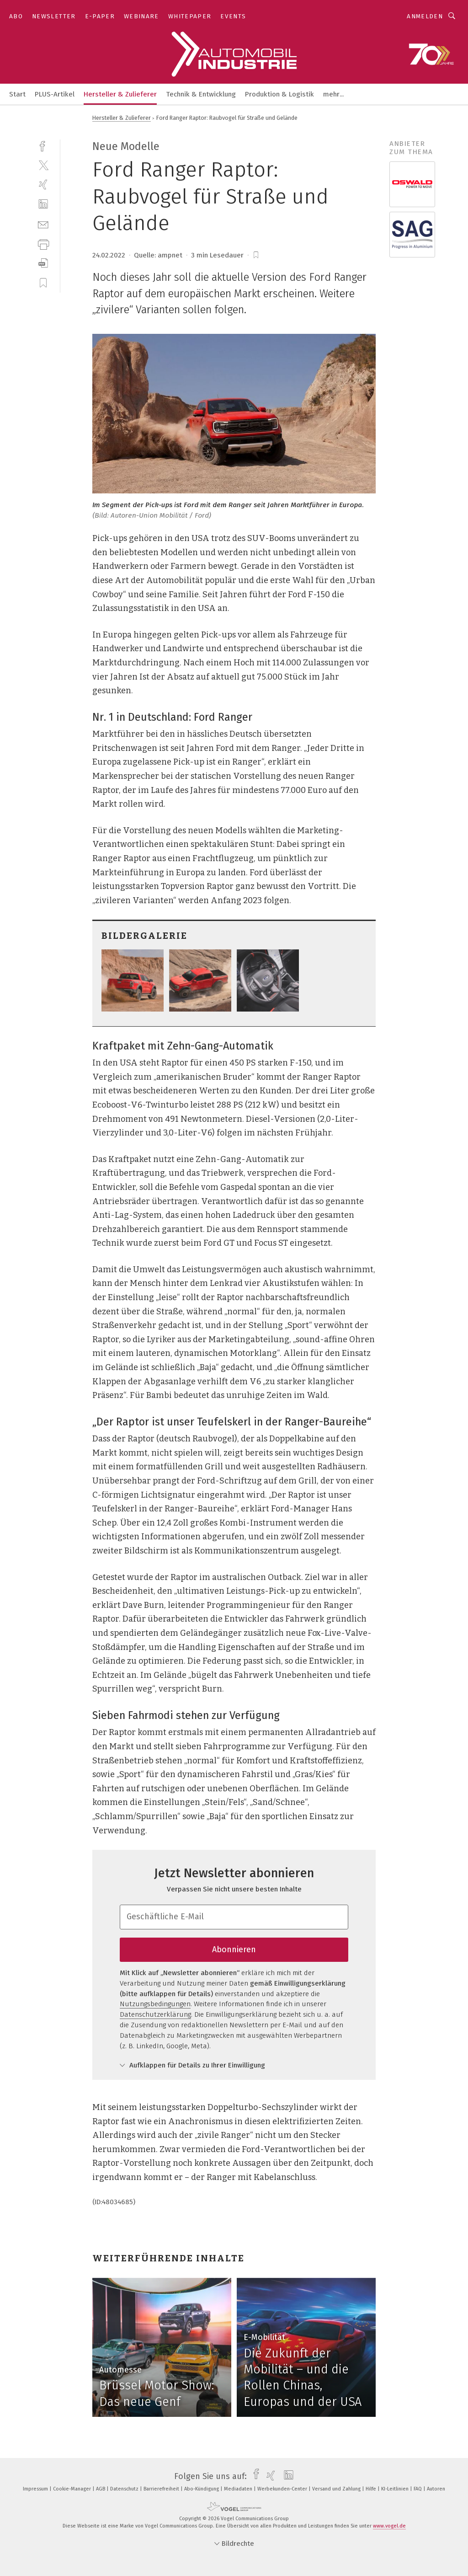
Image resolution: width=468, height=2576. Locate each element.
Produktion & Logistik (279, 94)
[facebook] (43, 145)
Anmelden (425, 16)
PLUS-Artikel (54, 94)
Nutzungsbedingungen (155, 2004)
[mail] (43, 224)
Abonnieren (234, 1949)
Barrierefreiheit (162, 2489)
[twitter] (43, 165)
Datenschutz (125, 2489)
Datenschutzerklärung (155, 2014)
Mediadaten (239, 2489)
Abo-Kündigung (202, 2489)
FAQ (418, 2489)
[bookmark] (256, 255)
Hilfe (372, 2489)
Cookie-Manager (72, 2489)
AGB (101, 2489)
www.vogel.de (389, 2526)
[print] (43, 243)
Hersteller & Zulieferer (120, 94)
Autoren (436, 2489)
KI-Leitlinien (395, 2489)
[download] (43, 263)
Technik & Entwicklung (201, 94)
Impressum (36, 2489)
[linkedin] (43, 204)
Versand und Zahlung (337, 2489)
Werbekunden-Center (282, 2489)
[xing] (43, 184)
